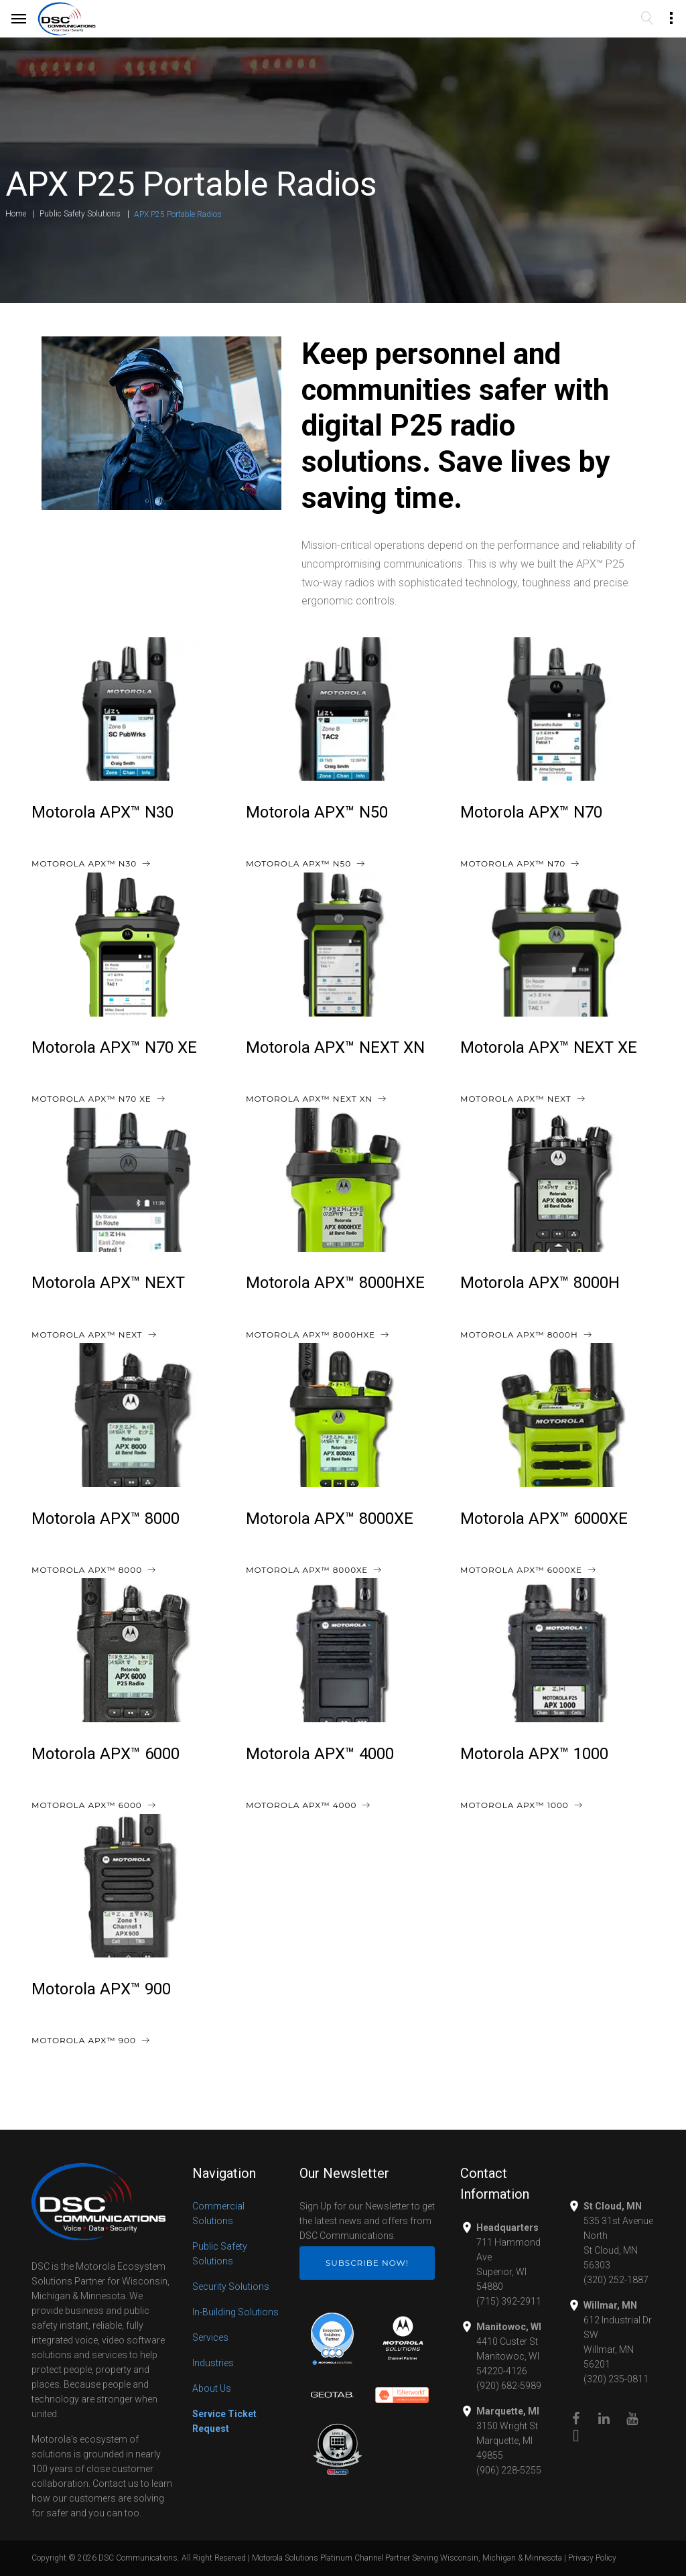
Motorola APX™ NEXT (108, 1282)
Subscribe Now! (367, 2263)
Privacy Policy (592, 2558)
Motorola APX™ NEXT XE (548, 1047)
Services (210, 2337)
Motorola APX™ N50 (317, 812)
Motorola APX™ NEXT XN (335, 1047)
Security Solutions (230, 2286)
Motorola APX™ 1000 (534, 1753)
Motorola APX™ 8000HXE (335, 1282)
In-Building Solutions (235, 2312)
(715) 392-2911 (508, 2301)
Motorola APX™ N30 (102, 812)
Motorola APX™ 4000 (320, 1753)
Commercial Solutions (218, 2213)
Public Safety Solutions (80, 213)
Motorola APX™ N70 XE (114, 1047)
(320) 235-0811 (616, 2379)
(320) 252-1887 (616, 2279)
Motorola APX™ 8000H (540, 1282)
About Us (211, 2388)
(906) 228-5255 (508, 2470)
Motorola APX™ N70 (531, 812)
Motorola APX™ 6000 (105, 1753)
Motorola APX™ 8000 (105, 1518)
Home (15, 213)
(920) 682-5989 (508, 2385)
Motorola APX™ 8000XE (329, 1518)
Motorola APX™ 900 (101, 1989)
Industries (213, 2363)
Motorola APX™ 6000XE (544, 1518)
